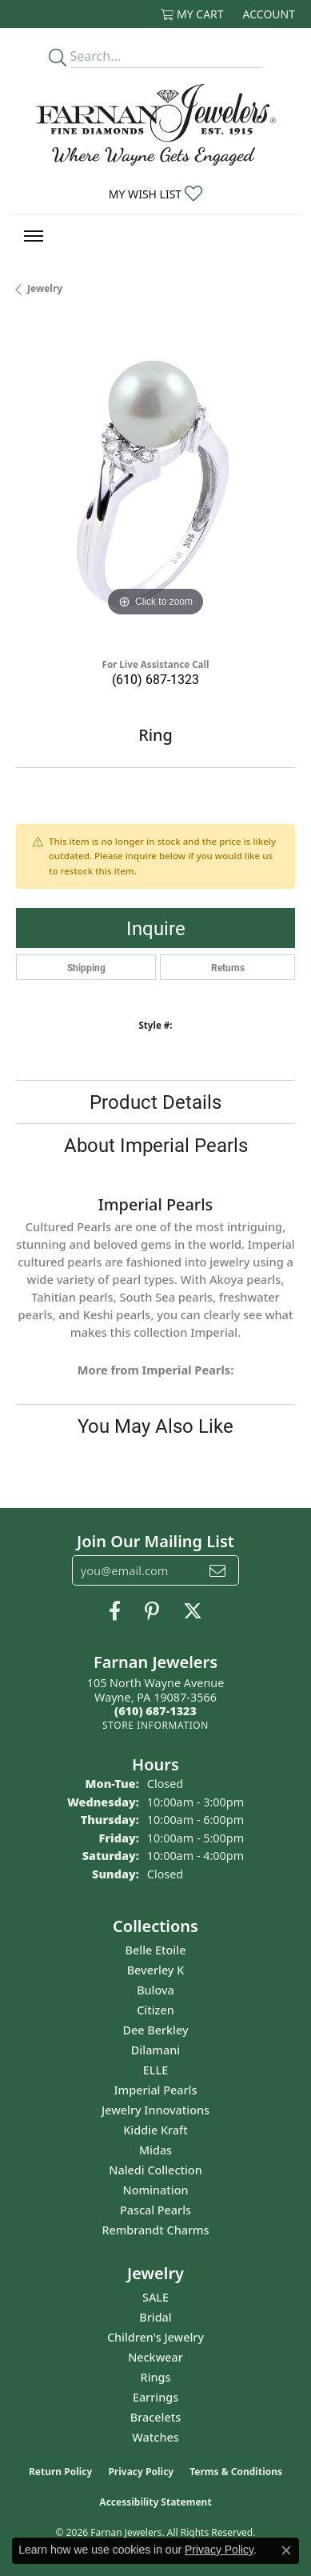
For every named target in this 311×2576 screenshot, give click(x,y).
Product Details (155, 1101)
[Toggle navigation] (33, 236)
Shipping (86, 967)
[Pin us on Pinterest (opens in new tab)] (152, 1611)
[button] (192, 14)
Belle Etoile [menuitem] (156, 1950)
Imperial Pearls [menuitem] (155, 2090)
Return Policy (61, 2471)
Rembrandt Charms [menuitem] (155, 2230)
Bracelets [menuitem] (155, 2417)
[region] (155, 481)
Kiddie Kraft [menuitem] (155, 2130)
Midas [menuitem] (155, 2150)
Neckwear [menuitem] (155, 2357)
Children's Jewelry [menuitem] (155, 2337)
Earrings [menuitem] (155, 2397)
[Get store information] (155, 1725)
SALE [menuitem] (155, 2297)
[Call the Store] (155, 1710)
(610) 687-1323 (155, 678)
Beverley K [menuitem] (156, 1970)
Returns (228, 967)
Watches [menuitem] (155, 2437)
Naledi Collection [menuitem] (155, 2170)
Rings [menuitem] (156, 2377)
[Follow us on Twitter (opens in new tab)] (192, 1611)
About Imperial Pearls (156, 1145)
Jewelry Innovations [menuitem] (155, 2110)
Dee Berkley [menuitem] (155, 2030)
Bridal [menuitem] (155, 2317)
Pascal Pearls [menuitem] (155, 2210)
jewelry (44, 288)
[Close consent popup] (286, 2550)
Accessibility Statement (155, 2502)
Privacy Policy (140, 2471)
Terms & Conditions (235, 2471)
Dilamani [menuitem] (155, 2050)
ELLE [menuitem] (155, 2070)
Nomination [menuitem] (156, 2190)
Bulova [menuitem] (155, 1990)
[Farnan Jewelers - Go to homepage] (156, 125)
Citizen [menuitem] (155, 2010)
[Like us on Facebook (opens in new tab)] (115, 1611)
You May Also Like (155, 1425)
